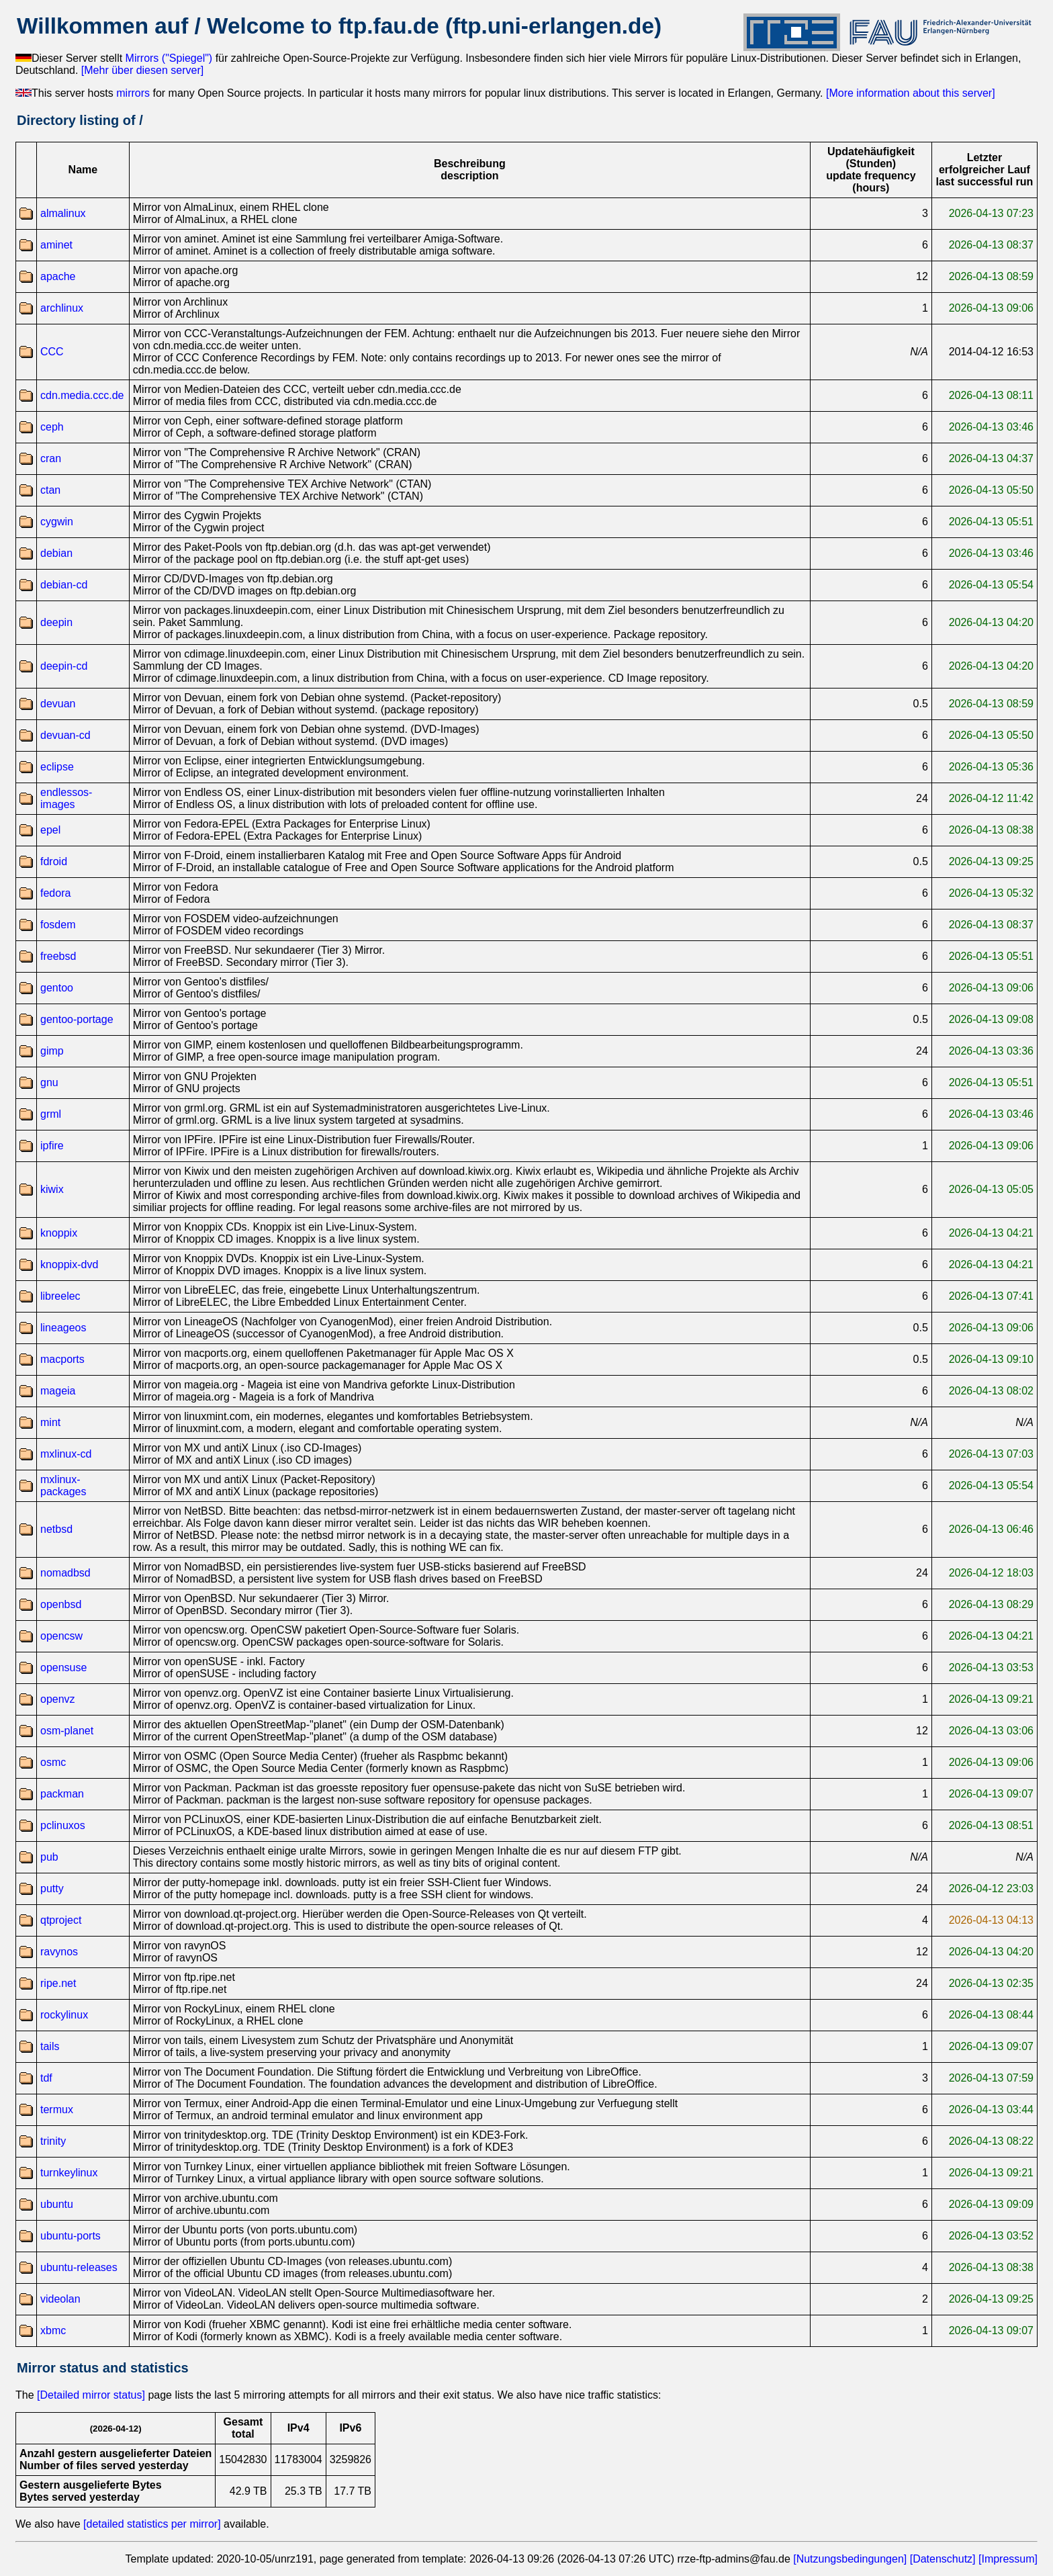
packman (62, 1794)
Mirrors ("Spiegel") (169, 58)
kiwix (52, 1189)
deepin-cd (63, 666)
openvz (57, 1699)
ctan (50, 490)
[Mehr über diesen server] (142, 70)
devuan (58, 703)
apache (58, 276)
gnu (49, 1082)
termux (56, 2109)
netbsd (56, 1529)
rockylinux (64, 2014)
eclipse (57, 766)
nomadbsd (65, 1573)
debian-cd (63, 584)
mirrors (133, 93)
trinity (53, 2141)
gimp (52, 1051)
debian (56, 553)
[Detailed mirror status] (91, 2395)
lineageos (63, 1327)
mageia (57, 1390)
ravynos (59, 1951)
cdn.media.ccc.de (82, 395)
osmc (53, 1762)
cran (50, 458)
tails (49, 2046)
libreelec (60, 1296)
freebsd (58, 956)
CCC (52, 351)
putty (52, 1888)
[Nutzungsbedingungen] (850, 2559)
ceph (52, 427)
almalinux (63, 213)
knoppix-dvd (69, 1264)
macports (62, 1359)
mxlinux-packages (63, 1485)
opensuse (63, 1667)
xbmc (53, 2330)
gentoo (56, 987)
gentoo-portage (76, 1019)
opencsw (61, 1636)
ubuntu (56, 2204)
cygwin (56, 521)
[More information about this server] (910, 93)
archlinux (61, 308)
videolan (60, 2299)
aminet (56, 245)
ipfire (52, 1145)
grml (50, 1114)
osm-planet (66, 1730)
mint (50, 1422)
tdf (46, 2078)
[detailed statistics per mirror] (152, 2524)
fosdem (57, 924)
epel (50, 830)
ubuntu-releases (79, 2267)
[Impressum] (1008, 2559)
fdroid (53, 861)
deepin (56, 622)
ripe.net (58, 1983)
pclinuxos (62, 1825)
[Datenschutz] (943, 2559)
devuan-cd (65, 735)
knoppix (58, 1233)
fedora (55, 893)
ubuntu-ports (70, 2235)
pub (49, 1857)
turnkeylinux (68, 2172)
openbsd (60, 1604)
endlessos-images (66, 798)
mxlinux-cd (65, 1454)
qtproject (60, 1920)
